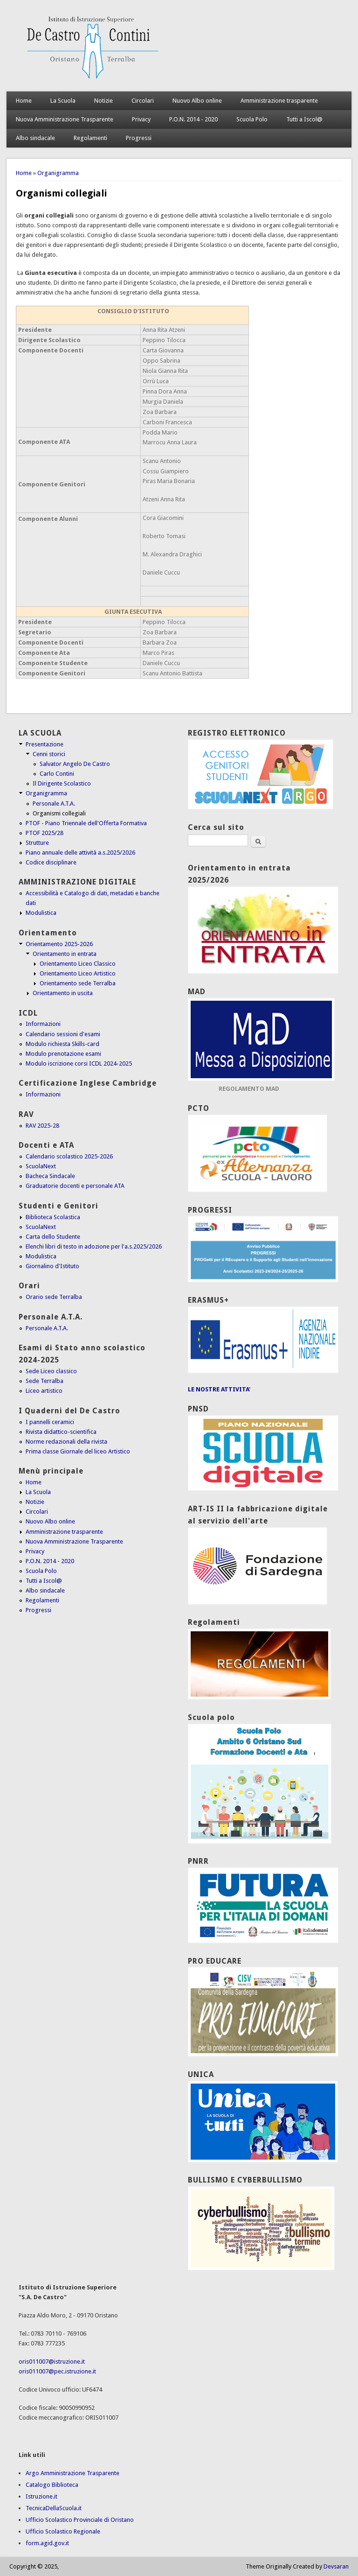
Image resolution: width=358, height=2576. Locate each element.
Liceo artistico (44, 1390)
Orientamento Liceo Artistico (78, 973)
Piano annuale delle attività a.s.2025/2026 (80, 852)
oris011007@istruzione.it (52, 2361)
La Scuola (63, 100)
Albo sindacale (35, 137)
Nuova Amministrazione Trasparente (64, 119)
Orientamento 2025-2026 (59, 944)
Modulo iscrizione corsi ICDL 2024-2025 (79, 1063)
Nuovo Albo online (197, 100)
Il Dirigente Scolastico (62, 783)
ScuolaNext (41, 1166)
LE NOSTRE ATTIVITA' (219, 1389)
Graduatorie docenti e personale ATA (75, 1185)
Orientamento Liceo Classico (78, 963)
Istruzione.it (41, 2496)
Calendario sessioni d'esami (63, 1034)
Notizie (103, 100)
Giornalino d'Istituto (52, 1266)
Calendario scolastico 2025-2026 (69, 1156)
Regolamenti (90, 137)
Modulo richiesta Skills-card (62, 1043)
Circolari (142, 100)
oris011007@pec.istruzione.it (57, 2371)
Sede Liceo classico (51, 1371)
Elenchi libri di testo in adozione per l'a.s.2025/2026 (94, 1246)
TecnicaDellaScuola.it (54, 2508)
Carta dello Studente (53, 1236)
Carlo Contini (57, 773)
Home (24, 100)
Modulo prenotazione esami (63, 1053)
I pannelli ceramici (50, 1421)
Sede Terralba (44, 1380)
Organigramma (58, 172)
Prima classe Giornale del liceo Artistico (78, 1451)
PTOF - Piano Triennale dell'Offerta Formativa (86, 823)
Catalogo (39, 2484)
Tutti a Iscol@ (304, 119)
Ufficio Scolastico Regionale (63, 2531)
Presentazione (44, 744)
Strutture (37, 842)
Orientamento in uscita (63, 993)
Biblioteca (65, 2484)
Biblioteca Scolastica (53, 1217)
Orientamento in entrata (64, 953)
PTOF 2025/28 (44, 832)
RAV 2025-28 (42, 1125)
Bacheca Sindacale (50, 1175)
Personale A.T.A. (54, 803)
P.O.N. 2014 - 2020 (193, 119)
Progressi (138, 137)
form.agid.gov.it (47, 2543)
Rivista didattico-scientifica (61, 1431)
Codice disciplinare (51, 862)
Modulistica (41, 912)
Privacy (141, 119)
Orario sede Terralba (54, 1296)
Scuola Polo (252, 119)
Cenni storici (49, 754)
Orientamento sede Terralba (78, 983)
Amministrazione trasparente (279, 100)
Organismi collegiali (59, 813)
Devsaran (336, 2566)
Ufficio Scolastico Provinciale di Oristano (80, 2519)
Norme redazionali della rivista (66, 1441)
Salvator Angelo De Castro (75, 763)
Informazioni (43, 1023)
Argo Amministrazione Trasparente (72, 2473)
